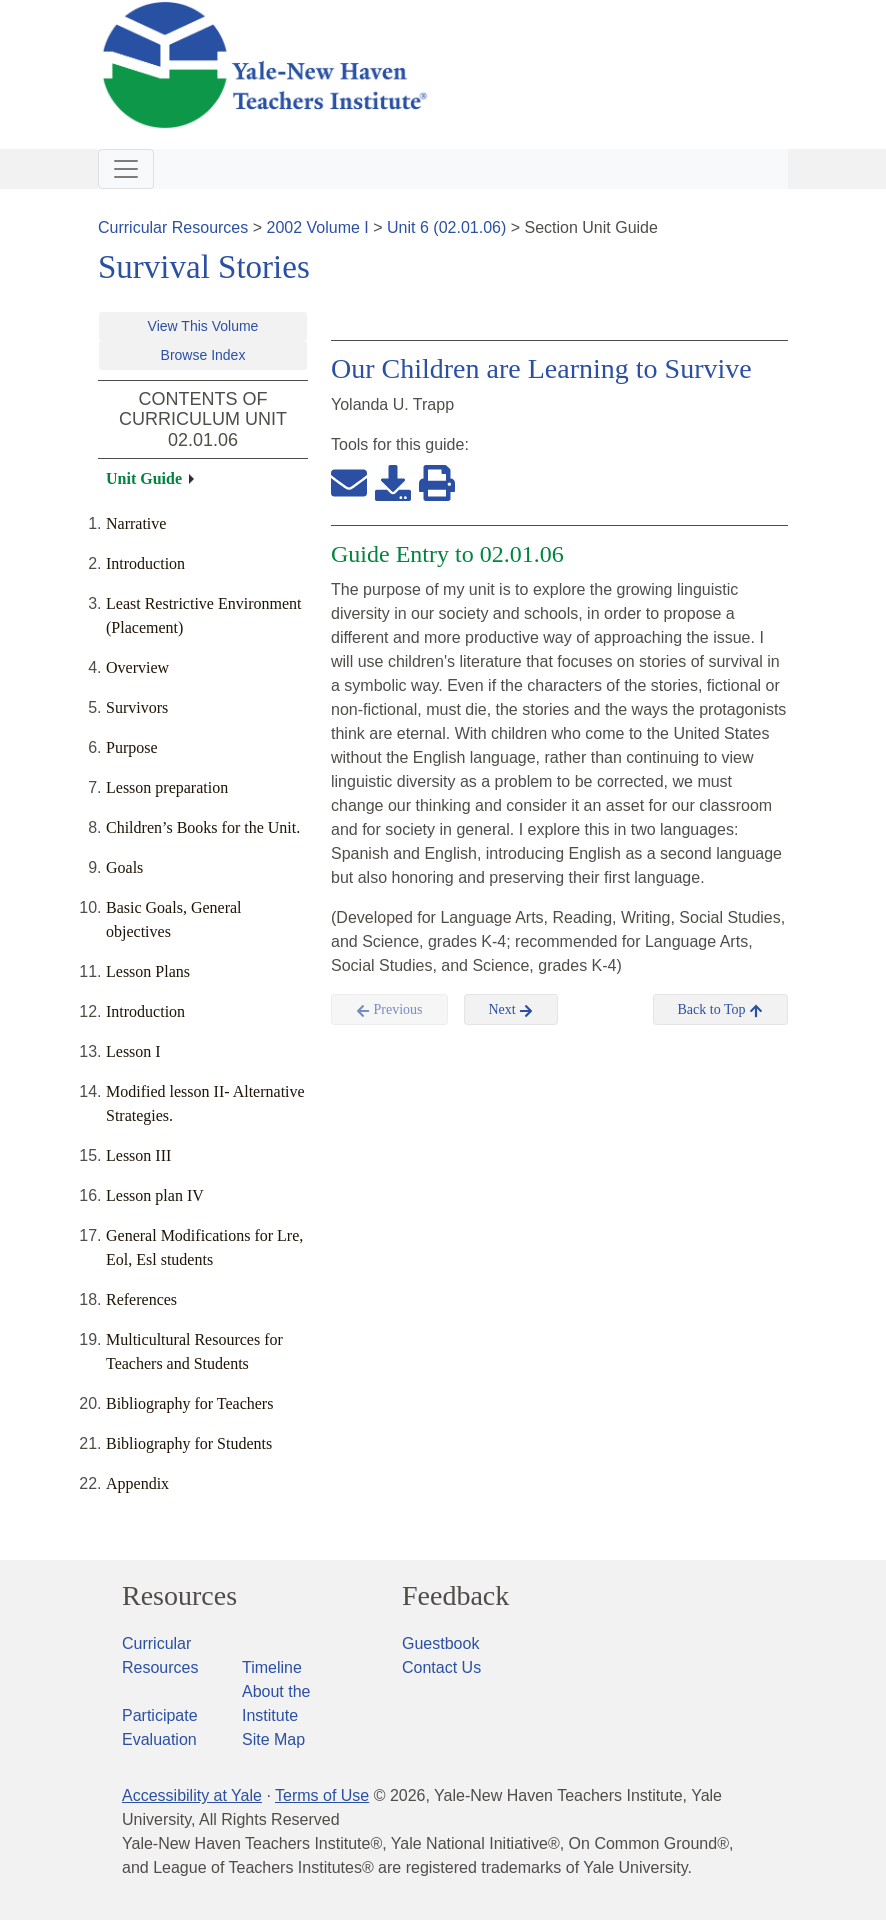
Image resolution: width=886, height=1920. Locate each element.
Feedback (455, 1596)
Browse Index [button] (203, 355)
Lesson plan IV (155, 1195)
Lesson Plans (148, 971)
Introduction (145, 563)
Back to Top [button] (720, 1010)
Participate (160, 1715)
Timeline (272, 1667)
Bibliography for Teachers (189, 1403)
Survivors (137, 707)
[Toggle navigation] (126, 169)
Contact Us (441, 1667)
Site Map (273, 1739)
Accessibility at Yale (192, 1795)
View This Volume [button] (203, 326)
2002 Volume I (318, 227)
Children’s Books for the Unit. (203, 827)
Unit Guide (144, 478)
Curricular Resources (173, 227)
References (141, 1299)
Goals (124, 867)
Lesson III (138, 1155)
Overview (137, 667)
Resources (179, 1596)
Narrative (136, 523)
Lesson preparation (167, 787)
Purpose (132, 747)
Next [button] (511, 1010)
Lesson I (133, 1051)
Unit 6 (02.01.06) (446, 227)
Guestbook (440, 1643)
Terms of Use (322, 1795)
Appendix (137, 1483)
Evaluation (159, 1739)
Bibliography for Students (189, 1443)
